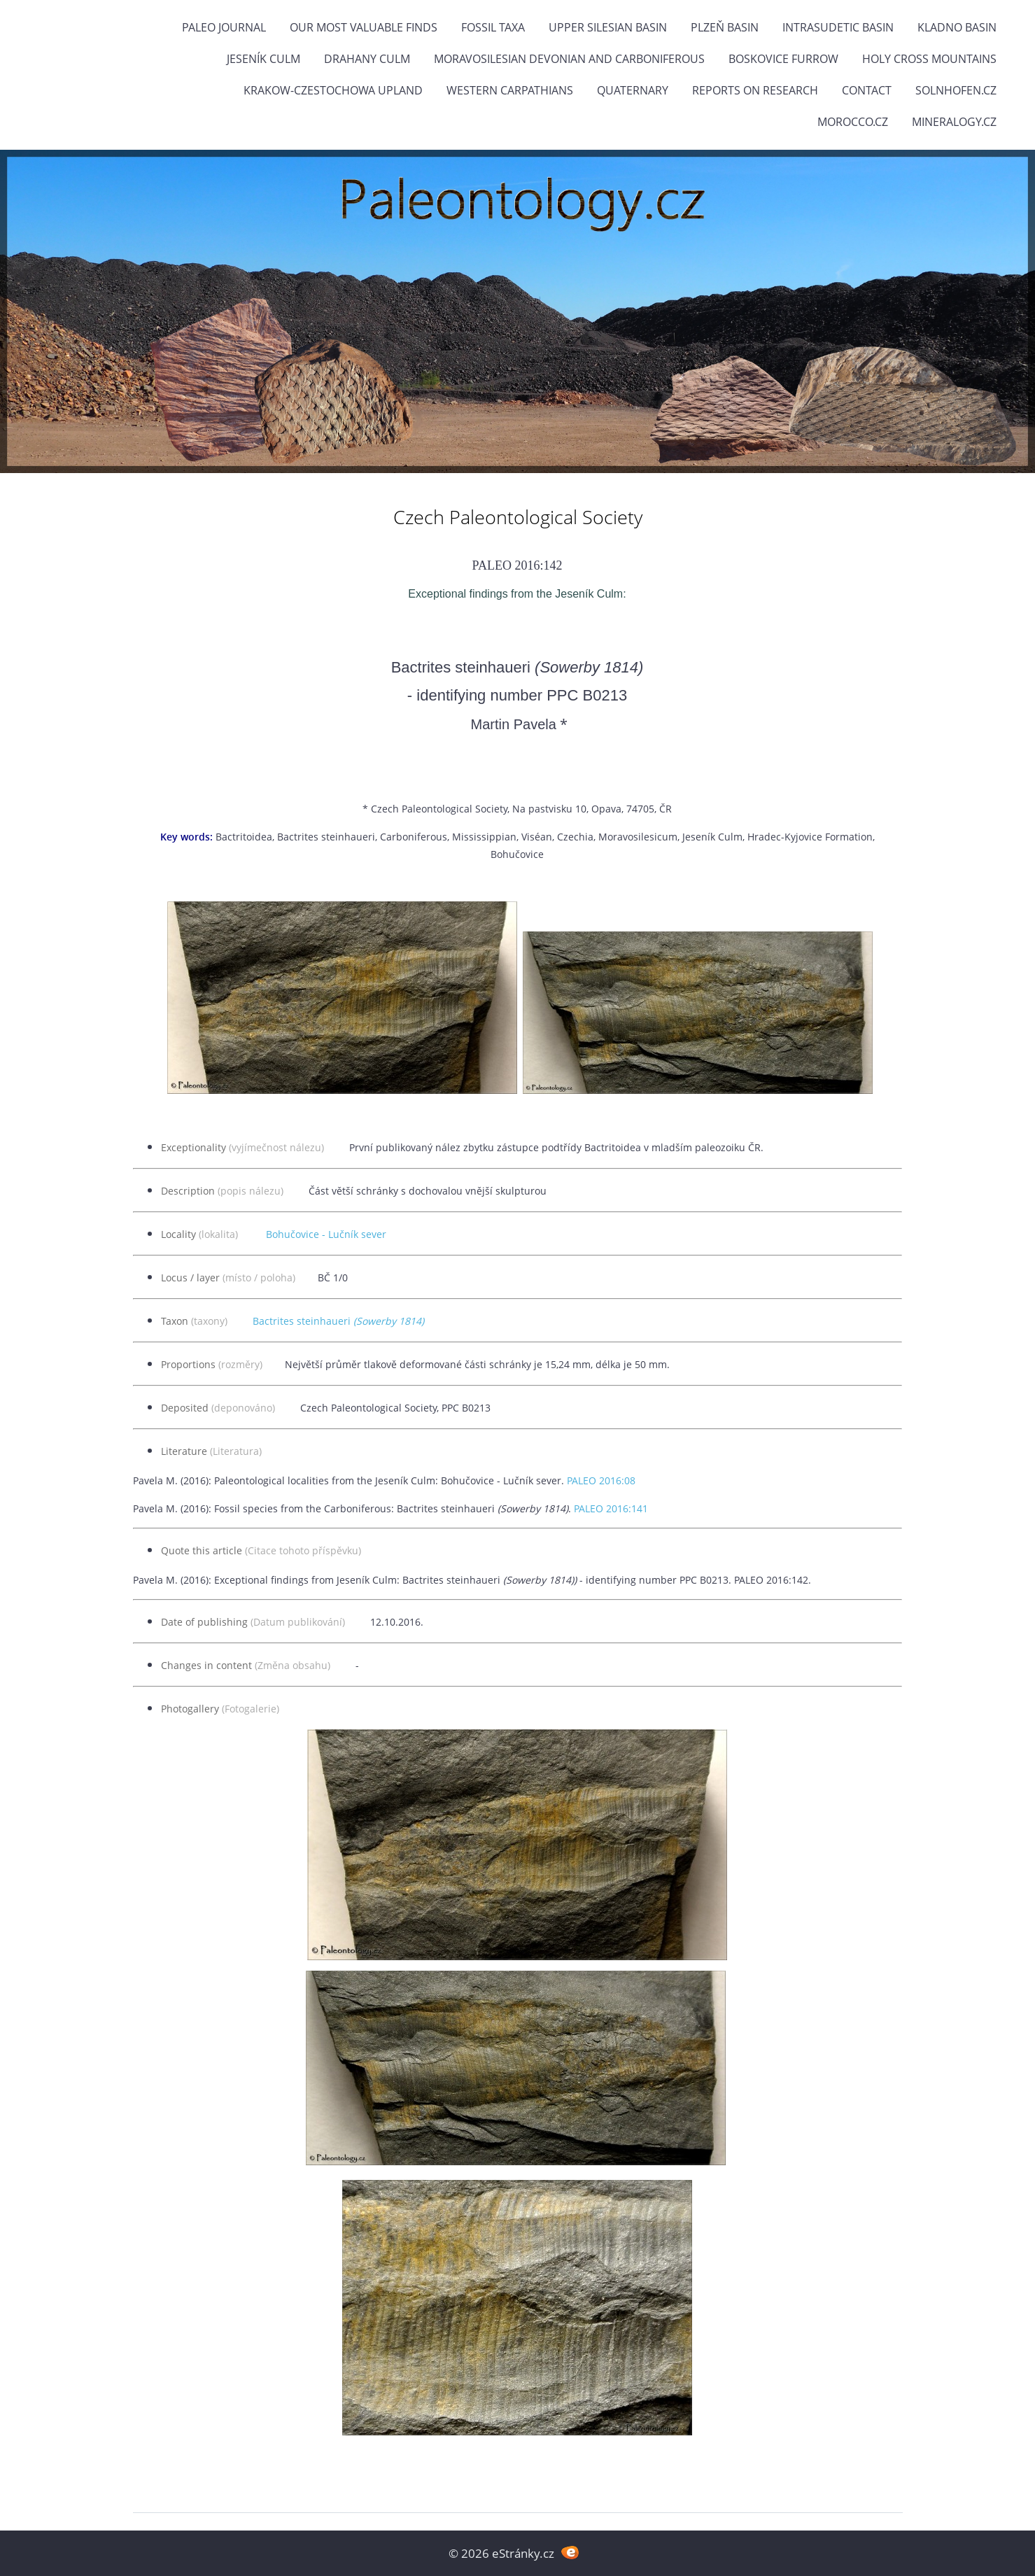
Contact (867, 90)
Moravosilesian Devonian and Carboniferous (569, 58)
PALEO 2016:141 (611, 1508)
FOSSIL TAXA (493, 27)
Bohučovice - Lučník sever (326, 1234)
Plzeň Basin (725, 27)
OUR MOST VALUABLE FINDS (363, 27)
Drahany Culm (367, 58)
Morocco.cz (852, 121)
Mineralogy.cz (954, 121)
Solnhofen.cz (956, 90)
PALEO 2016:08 (601, 1480)
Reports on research (755, 90)
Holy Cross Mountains (929, 58)
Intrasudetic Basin (838, 27)
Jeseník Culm (263, 58)
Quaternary (632, 90)
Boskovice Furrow (783, 58)
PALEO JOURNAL (224, 27)
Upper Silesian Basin (608, 27)
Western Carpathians (509, 90)
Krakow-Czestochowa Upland (333, 90)
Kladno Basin (957, 27)
